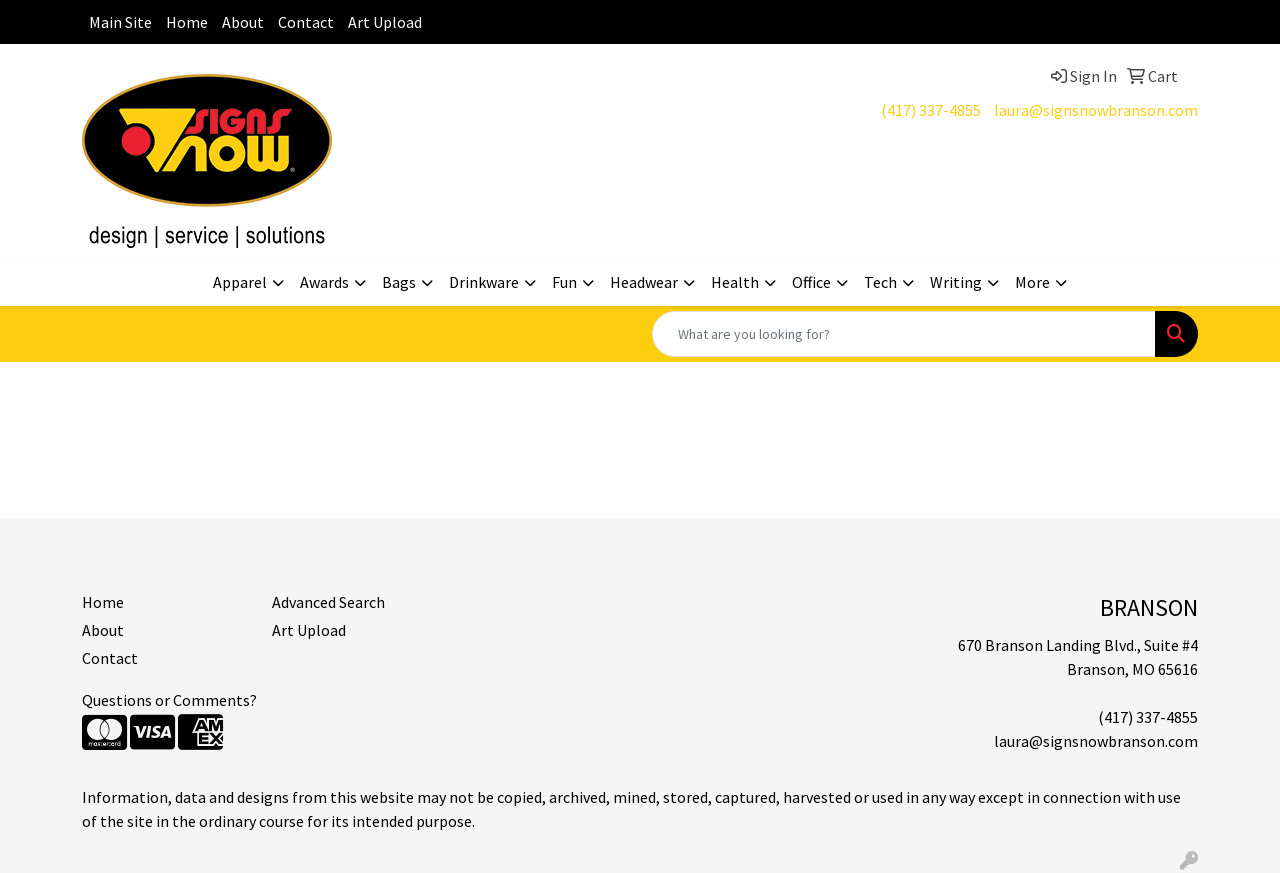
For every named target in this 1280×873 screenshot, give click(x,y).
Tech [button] (880, 282)
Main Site (120, 22)
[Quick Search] (904, 334)
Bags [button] (399, 282)
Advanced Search (328, 602)
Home (187, 22)
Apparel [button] (240, 282)
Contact (306, 22)
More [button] (1032, 282)
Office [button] (811, 282)
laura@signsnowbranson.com (1096, 110)
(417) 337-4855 (931, 110)
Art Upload (385, 22)
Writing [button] (956, 282)
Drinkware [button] (484, 282)
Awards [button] (324, 282)
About (243, 22)
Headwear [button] (644, 282)
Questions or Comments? (169, 700)
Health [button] (735, 282)
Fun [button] (564, 282)
